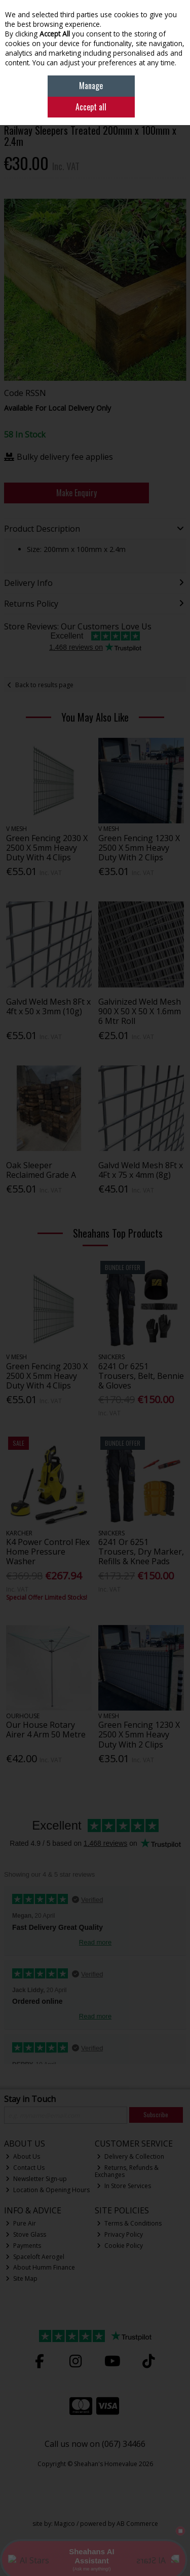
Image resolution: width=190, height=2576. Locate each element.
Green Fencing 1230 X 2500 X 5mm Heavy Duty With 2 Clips (139, 848)
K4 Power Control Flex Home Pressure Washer (48, 1551)
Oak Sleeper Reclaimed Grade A (41, 1170)
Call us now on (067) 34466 (95, 2443)
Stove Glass (26, 2234)
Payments (23, 2245)
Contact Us (25, 2167)
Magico (64, 2523)
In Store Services (124, 2186)
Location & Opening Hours (48, 2190)
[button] (177, 208)
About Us (23, 2156)
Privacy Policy (120, 2234)
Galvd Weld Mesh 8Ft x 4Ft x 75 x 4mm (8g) (140, 1170)
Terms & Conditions (129, 2223)
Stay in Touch (30, 2099)
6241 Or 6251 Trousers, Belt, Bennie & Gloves (141, 1376)
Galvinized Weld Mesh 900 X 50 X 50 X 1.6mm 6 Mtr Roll (139, 1011)
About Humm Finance (40, 2267)
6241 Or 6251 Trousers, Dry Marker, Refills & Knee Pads (141, 1551)
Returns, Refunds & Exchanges (127, 2171)
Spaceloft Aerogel (35, 2256)
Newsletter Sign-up (36, 2178)
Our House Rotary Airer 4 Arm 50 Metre (46, 1729)
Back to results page (44, 685)
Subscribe (155, 2114)
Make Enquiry (76, 493)
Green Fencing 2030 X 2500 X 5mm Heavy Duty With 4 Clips (47, 848)
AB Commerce (137, 2523)
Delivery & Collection (130, 2156)
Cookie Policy (120, 2245)
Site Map (21, 2278)
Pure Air (21, 2223)
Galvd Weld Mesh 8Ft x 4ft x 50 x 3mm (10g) (48, 1006)
